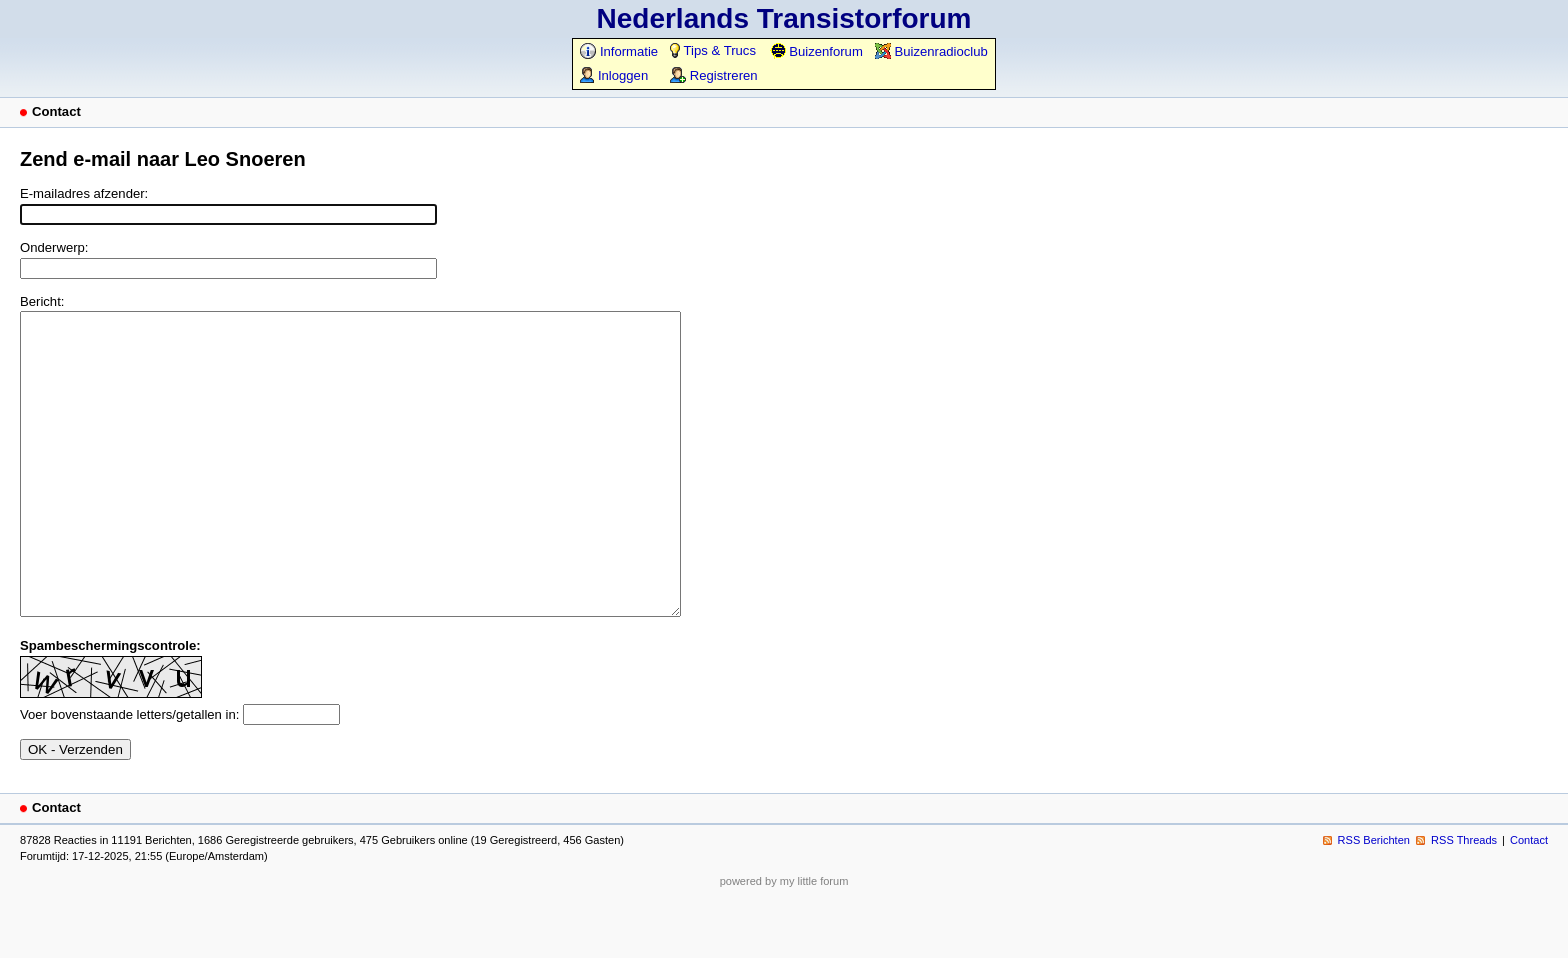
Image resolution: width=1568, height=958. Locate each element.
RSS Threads (1464, 900)
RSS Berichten (1374, 900)
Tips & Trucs (713, 50)
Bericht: (42, 301)
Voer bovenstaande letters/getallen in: (129, 774)
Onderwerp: (54, 247)
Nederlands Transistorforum (784, 18)
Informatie (619, 51)
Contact (1529, 900)
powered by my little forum (784, 941)
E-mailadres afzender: (84, 193)
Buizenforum (816, 51)
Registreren (713, 75)
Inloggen (614, 75)
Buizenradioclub (931, 51)
